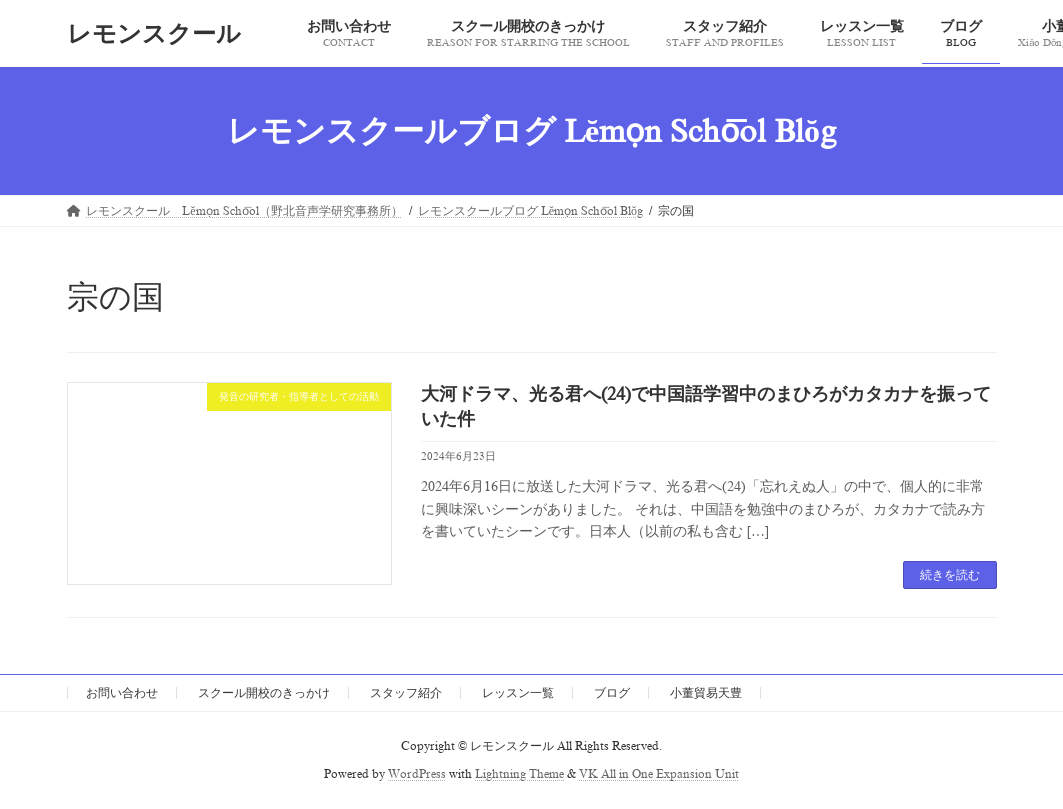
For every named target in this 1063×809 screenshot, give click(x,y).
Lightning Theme (519, 775)
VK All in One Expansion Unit (659, 775)
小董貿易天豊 (706, 693)
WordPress (417, 775)
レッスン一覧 (518, 693)
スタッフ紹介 (406, 693)
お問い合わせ (122, 693)
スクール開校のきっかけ (264, 693)
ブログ (612, 693)
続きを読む (950, 575)
